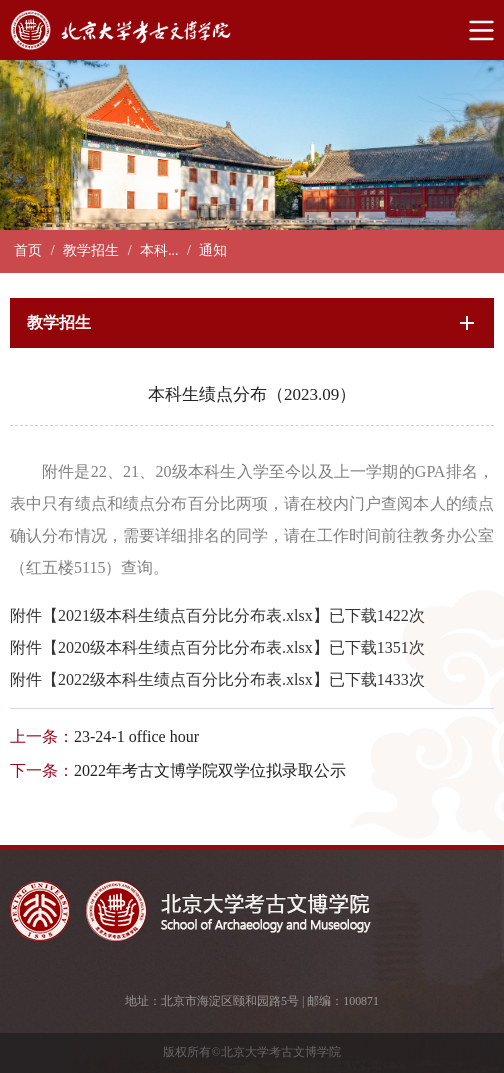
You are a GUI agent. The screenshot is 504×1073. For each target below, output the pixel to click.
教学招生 (91, 250)
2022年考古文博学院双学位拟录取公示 (210, 770)
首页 (28, 250)
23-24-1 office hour (136, 736)
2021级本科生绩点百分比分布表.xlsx (185, 615)
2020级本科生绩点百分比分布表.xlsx (185, 647)
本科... (159, 250)
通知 (213, 250)
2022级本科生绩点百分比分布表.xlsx (185, 679)
